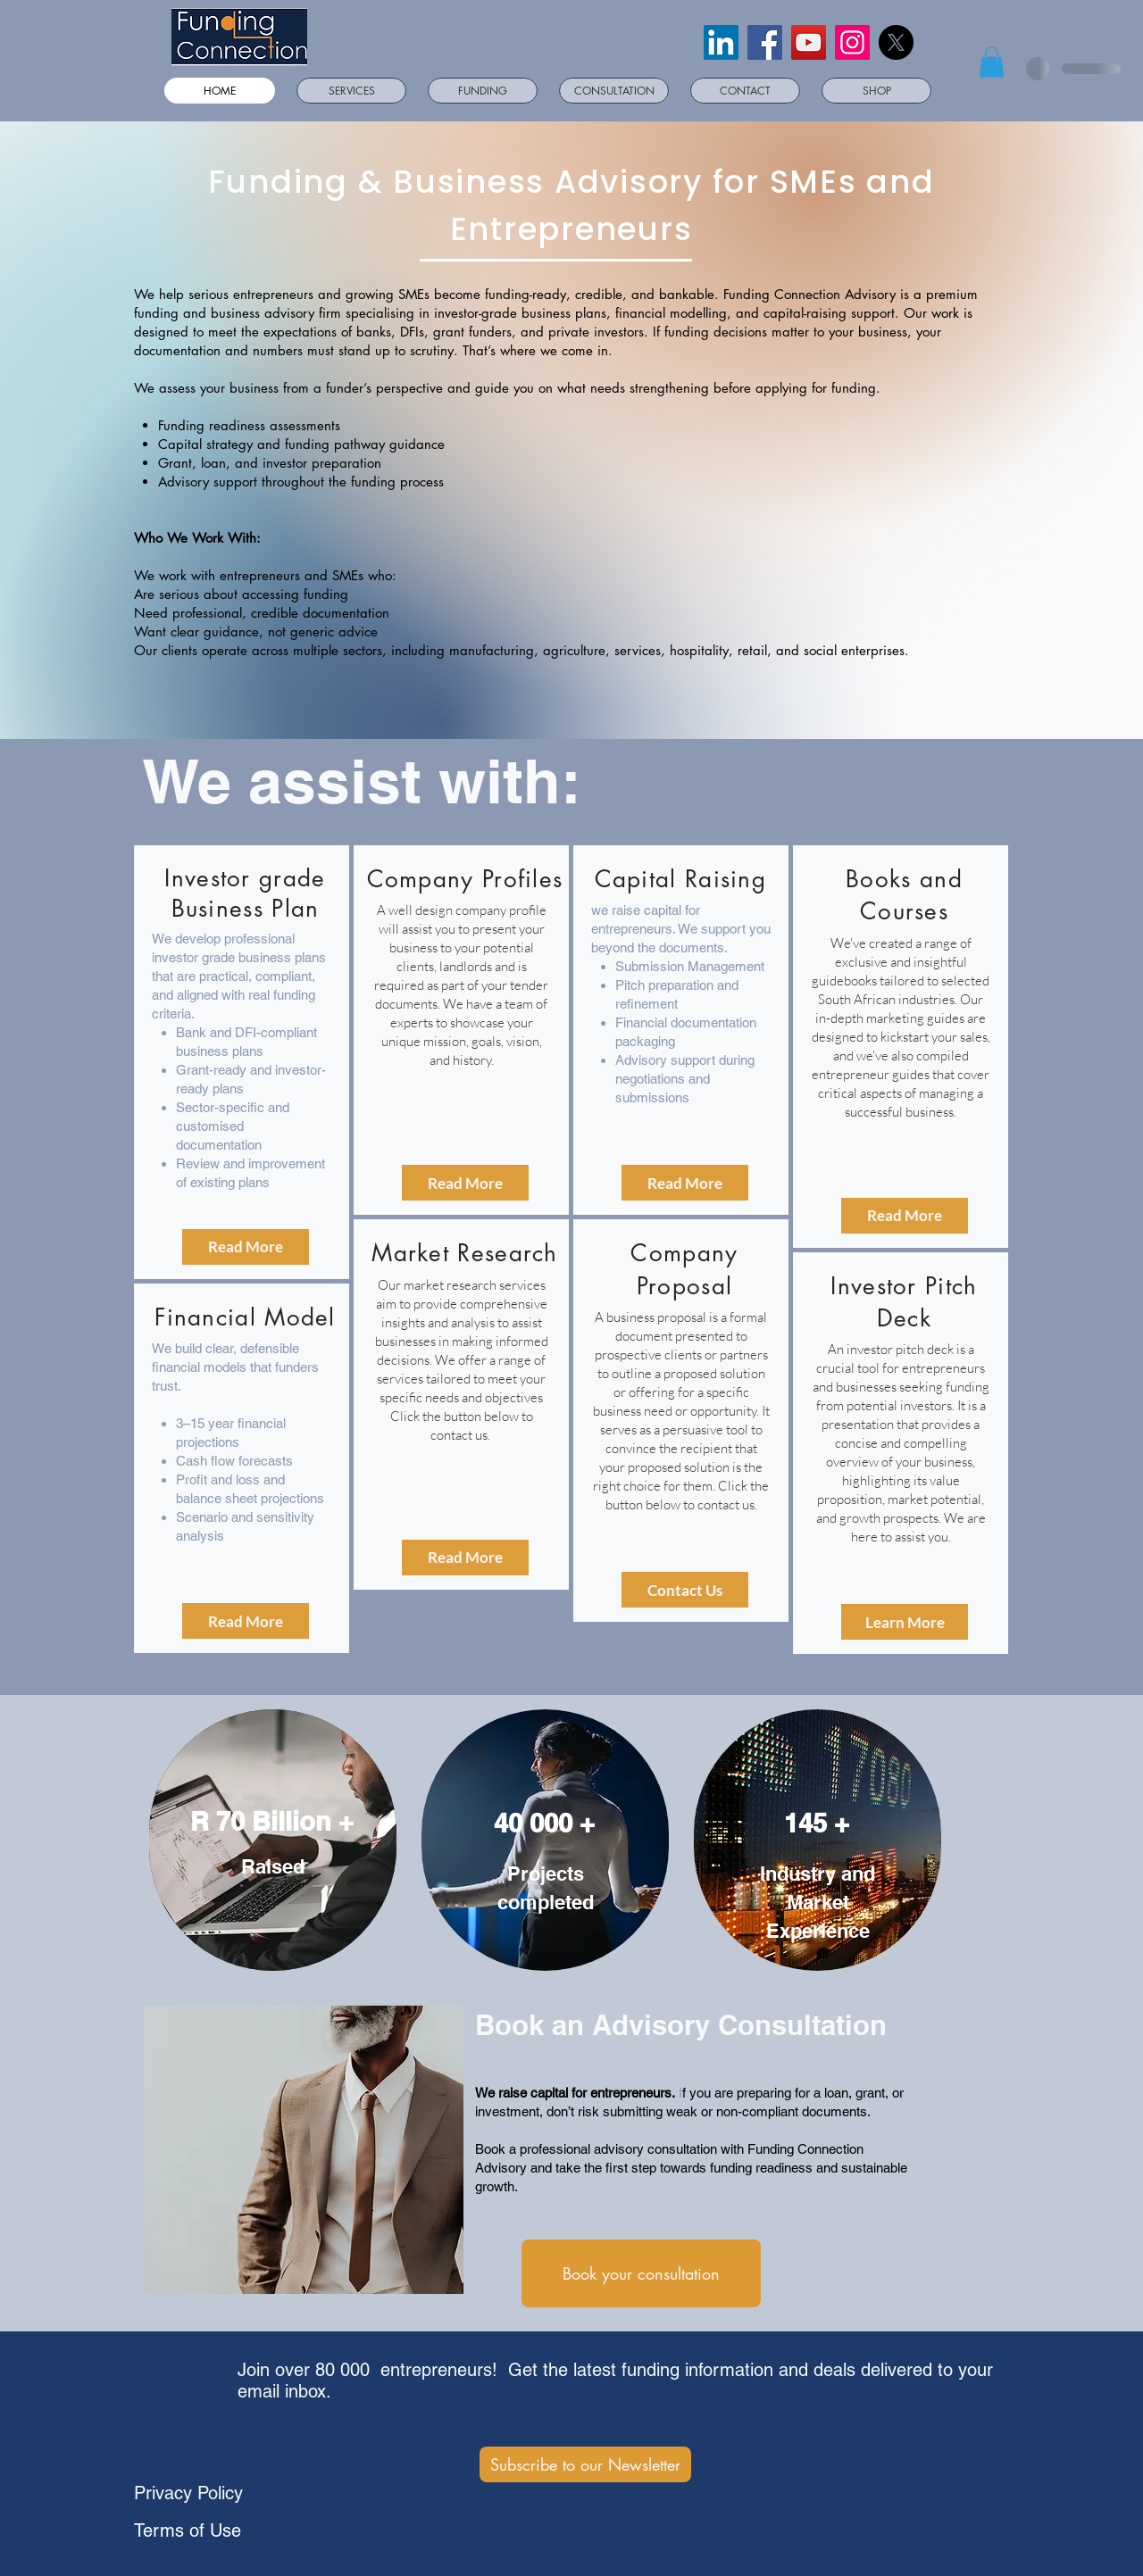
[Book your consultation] (641, 2273)
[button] (992, 62)
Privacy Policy (188, 2493)
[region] (241, 1062)
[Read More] (245, 1247)
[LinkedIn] (721, 42)
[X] (896, 42)
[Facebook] (764, 42)
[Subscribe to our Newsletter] (585, 2464)
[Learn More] (904, 1622)
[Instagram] (852, 42)
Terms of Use (187, 2530)
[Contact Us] (685, 1590)
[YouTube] (808, 42)
